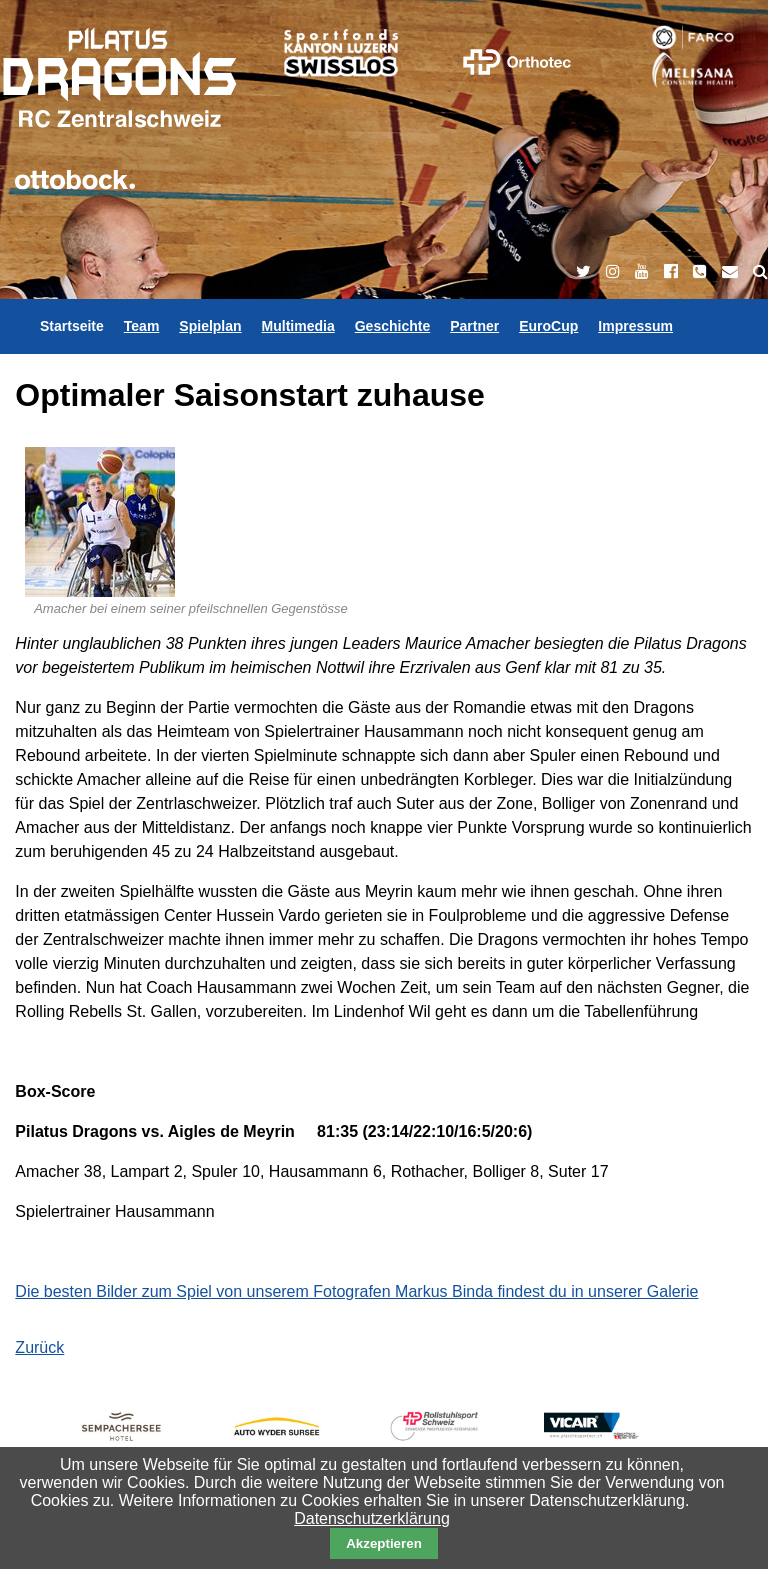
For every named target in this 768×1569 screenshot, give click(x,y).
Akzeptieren (384, 1543)
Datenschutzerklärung (372, 1518)
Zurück (39, 1347)
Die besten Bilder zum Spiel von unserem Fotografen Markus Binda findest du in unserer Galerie (356, 1291)
